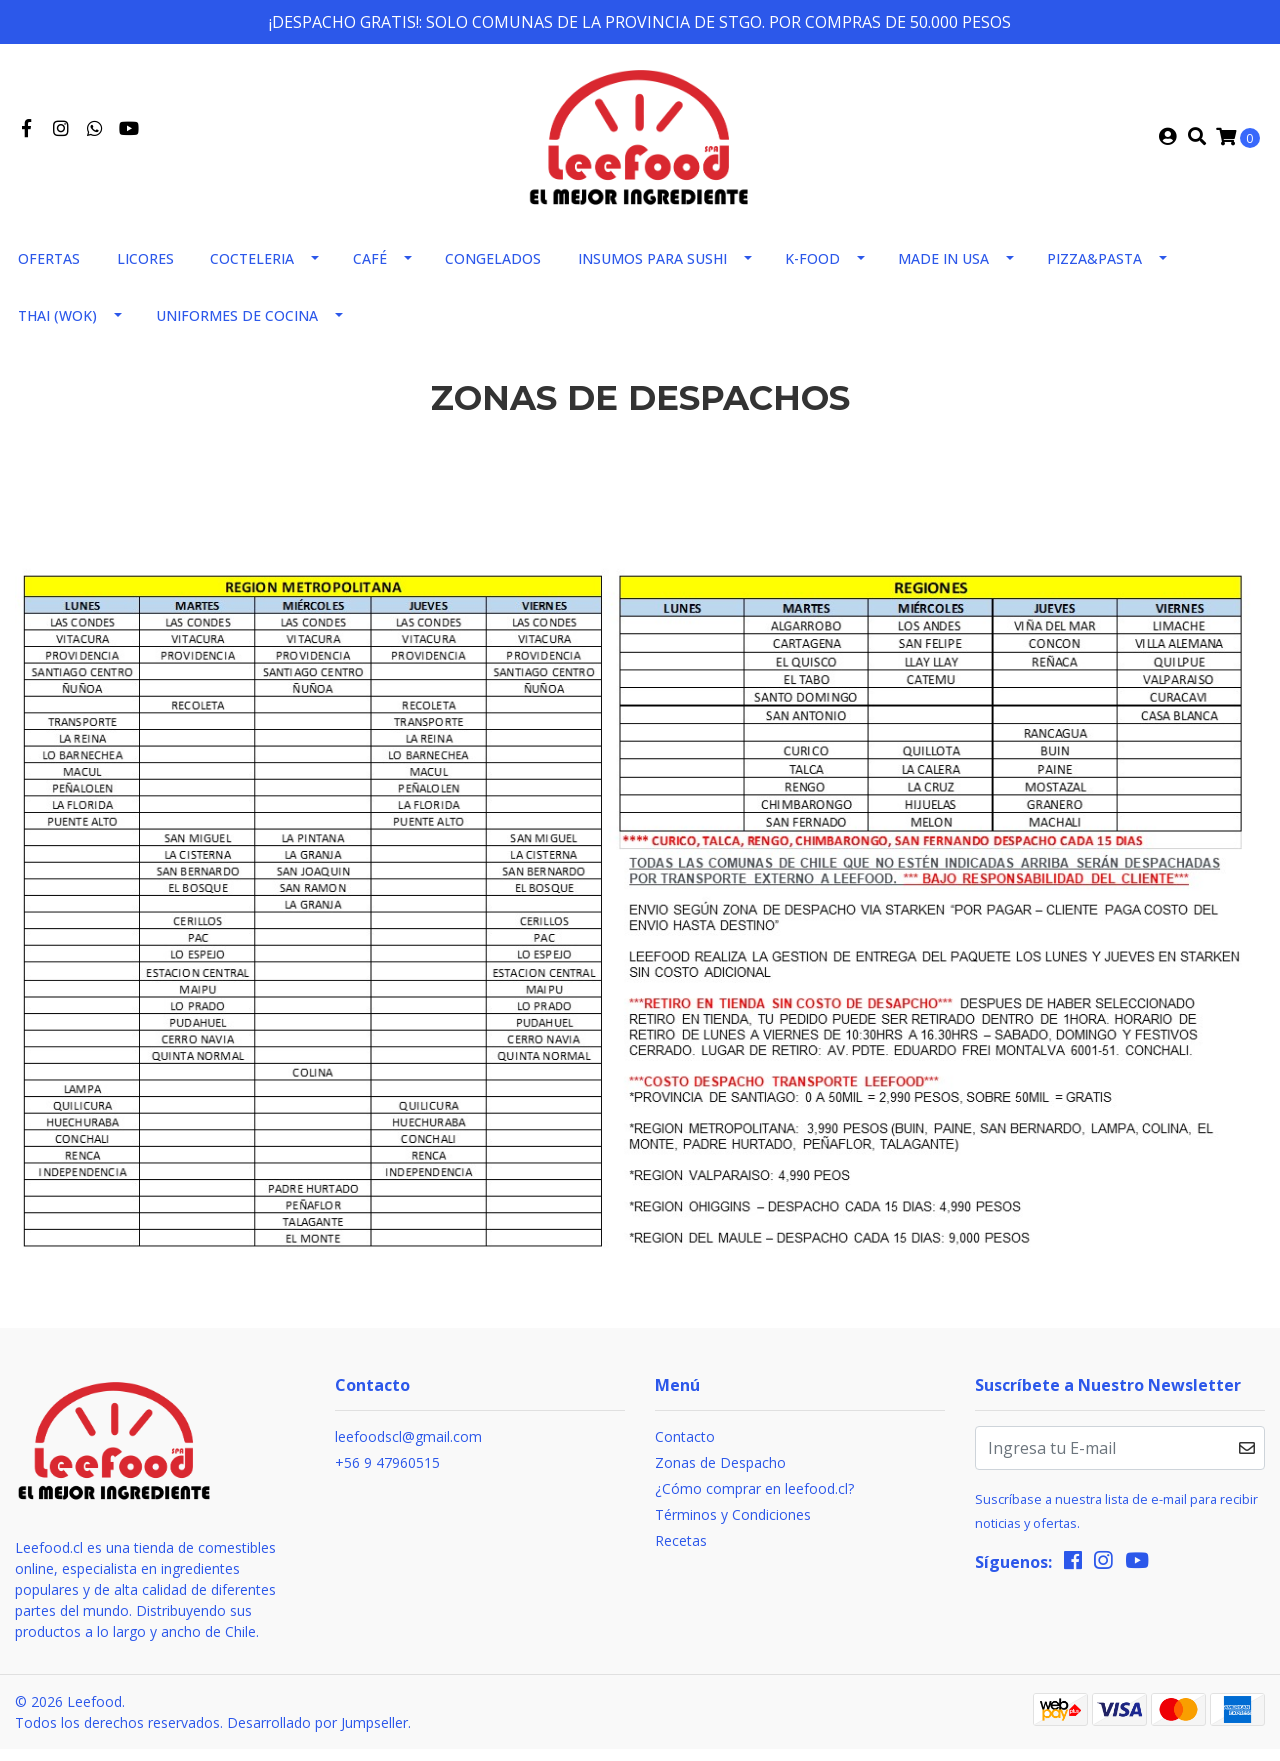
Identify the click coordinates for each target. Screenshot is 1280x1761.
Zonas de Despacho (720, 1474)
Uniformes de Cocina (237, 327)
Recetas (681, 1552)
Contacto (685, 1448)
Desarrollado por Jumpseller (317, 1734)
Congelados (493, 270)
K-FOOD (812, 270)
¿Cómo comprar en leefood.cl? (754, 1500)
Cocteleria (252, 270)
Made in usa (943, 270)
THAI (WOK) (57, 327)
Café (370, 270)
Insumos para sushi (652, 270)
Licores (145, 270)
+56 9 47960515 (387, 1474)
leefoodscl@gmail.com (408, 1448)
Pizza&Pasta (1094, 270)
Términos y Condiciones (733, 1526)
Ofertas (49, 270)
